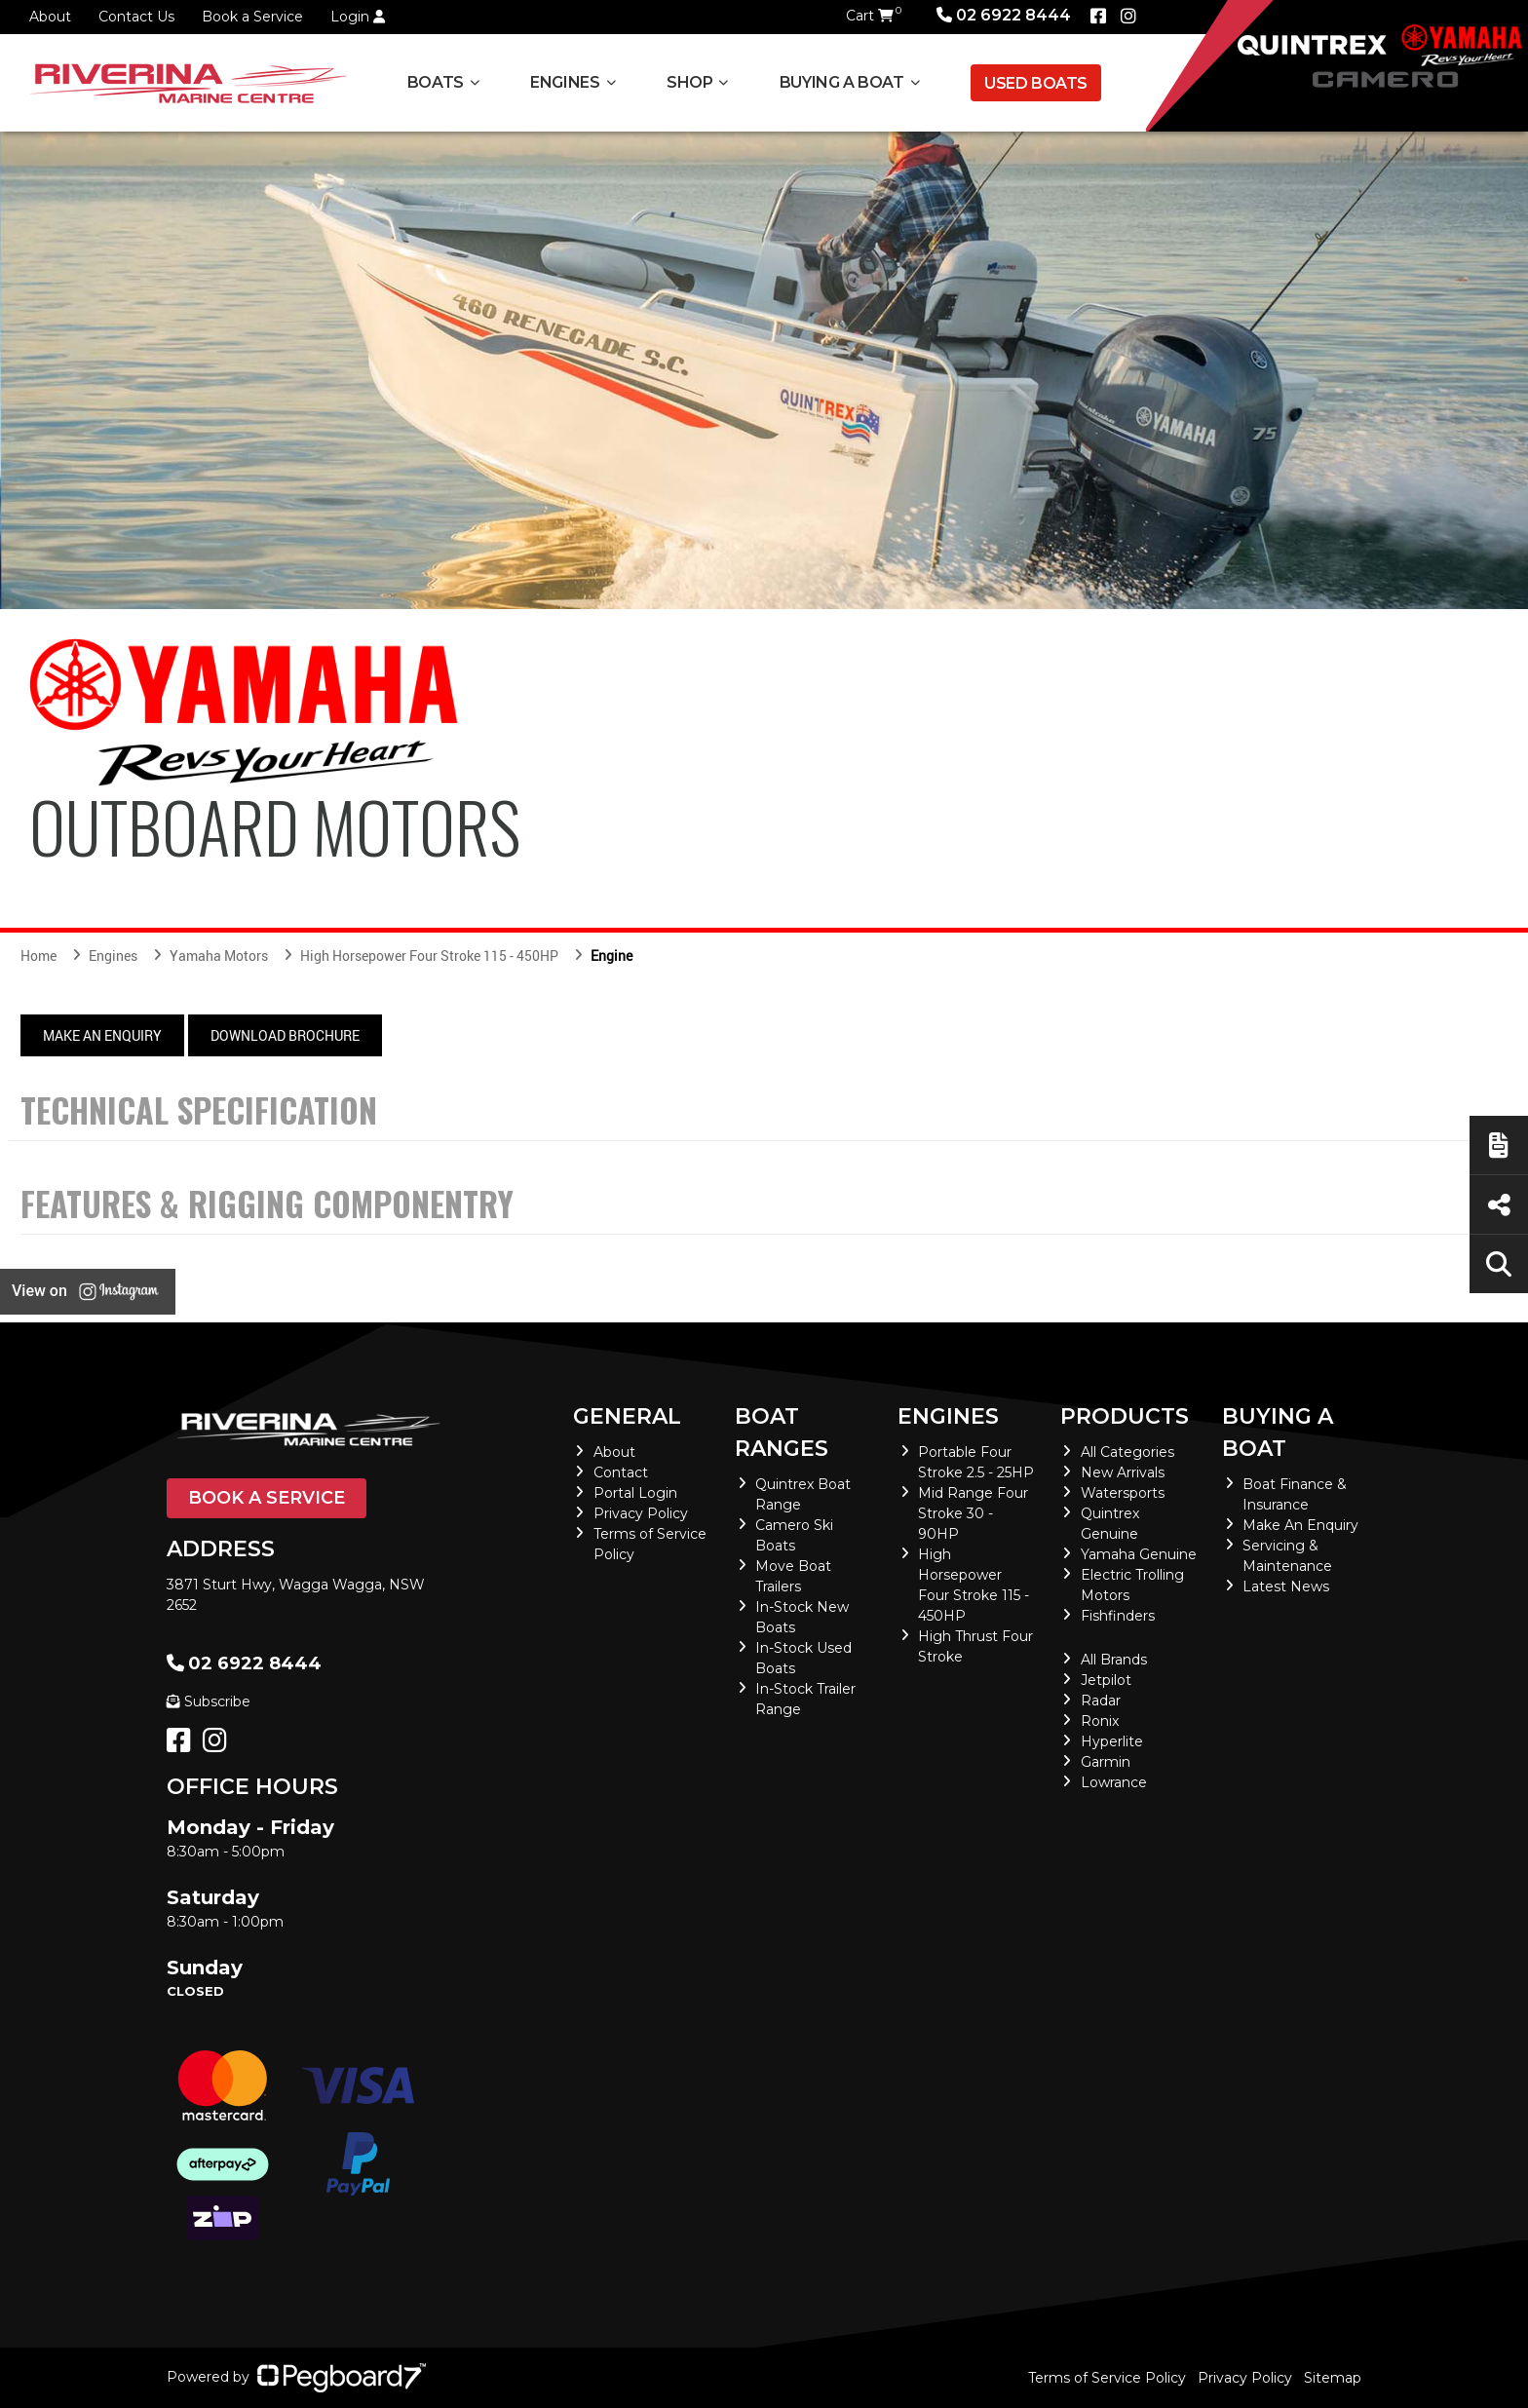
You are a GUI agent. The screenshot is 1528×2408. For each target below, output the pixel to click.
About (50, 16)
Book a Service (252, 16)
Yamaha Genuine (1139, 1554)
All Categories (1127, 1452)
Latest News (1285, 1586)
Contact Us (136, 16)
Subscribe (208, 1701)
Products (1124, 1416)
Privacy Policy (640, 1513)
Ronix (1100, 1721)
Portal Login (635, 1493)
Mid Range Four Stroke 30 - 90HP (973, 1513)
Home (38, 955)
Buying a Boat (842, 82)
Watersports (1123, 1493)
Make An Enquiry (102, 1035)
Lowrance (1114, 1782)
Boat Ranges (781, 1432)
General (627, 1416)
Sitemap (1332, 2378)
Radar (1101, 1700)
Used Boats (1036, 83)
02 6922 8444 (1003, 15)
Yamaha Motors (219, 955)
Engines (564, 82)
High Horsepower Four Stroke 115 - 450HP (429, 955)
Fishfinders (1118, 1615)
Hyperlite (1112, 1741)
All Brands (1114, 1659)
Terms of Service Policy (1107, 2378)
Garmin (1105, 1762)
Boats (435, 82)
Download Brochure (285, 1035)
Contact (620, 1472)
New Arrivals (1123, 1472)
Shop (689, 82)
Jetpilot (1106, 1680)
